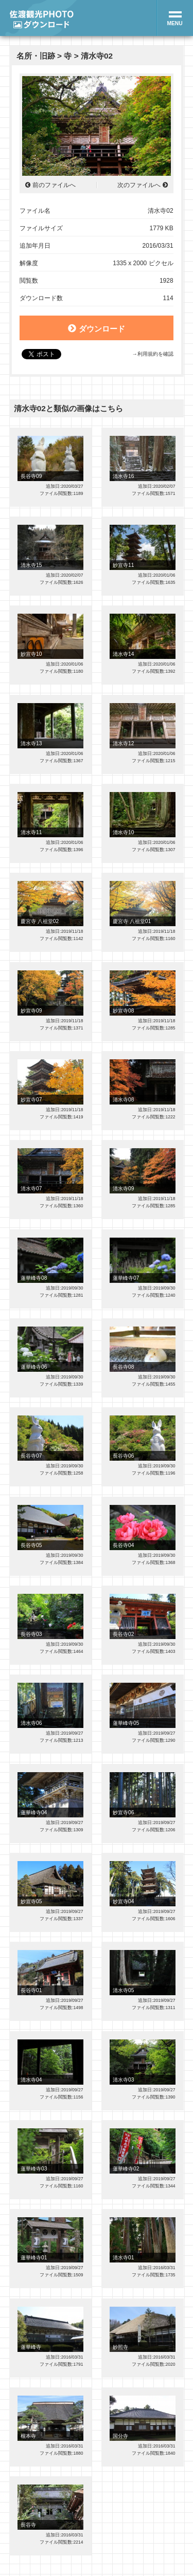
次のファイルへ (139, 185)
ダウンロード (96, 328)
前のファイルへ (54, 185)
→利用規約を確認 (152, 354)
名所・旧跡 (35, 55)
